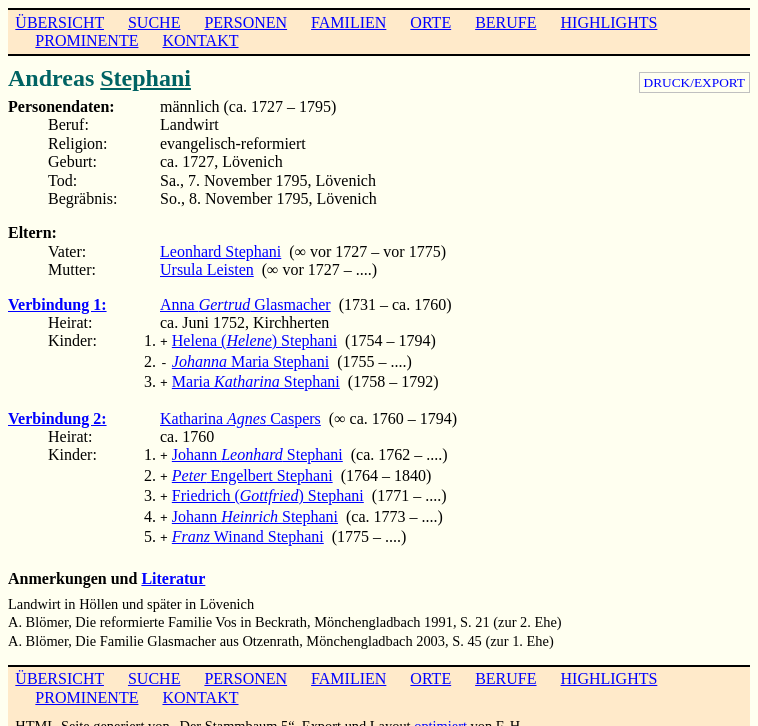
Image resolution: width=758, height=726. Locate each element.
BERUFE (505, 22)
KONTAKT (200, 40)
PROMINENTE (86, 40)
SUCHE (154, 22)
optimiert (440, 710)
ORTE (430, 22)
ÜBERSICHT (59, 22)
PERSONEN (245, 22)
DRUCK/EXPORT (694, 82)
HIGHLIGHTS (609, 22)
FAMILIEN (348, 22)
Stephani (145, 78)
